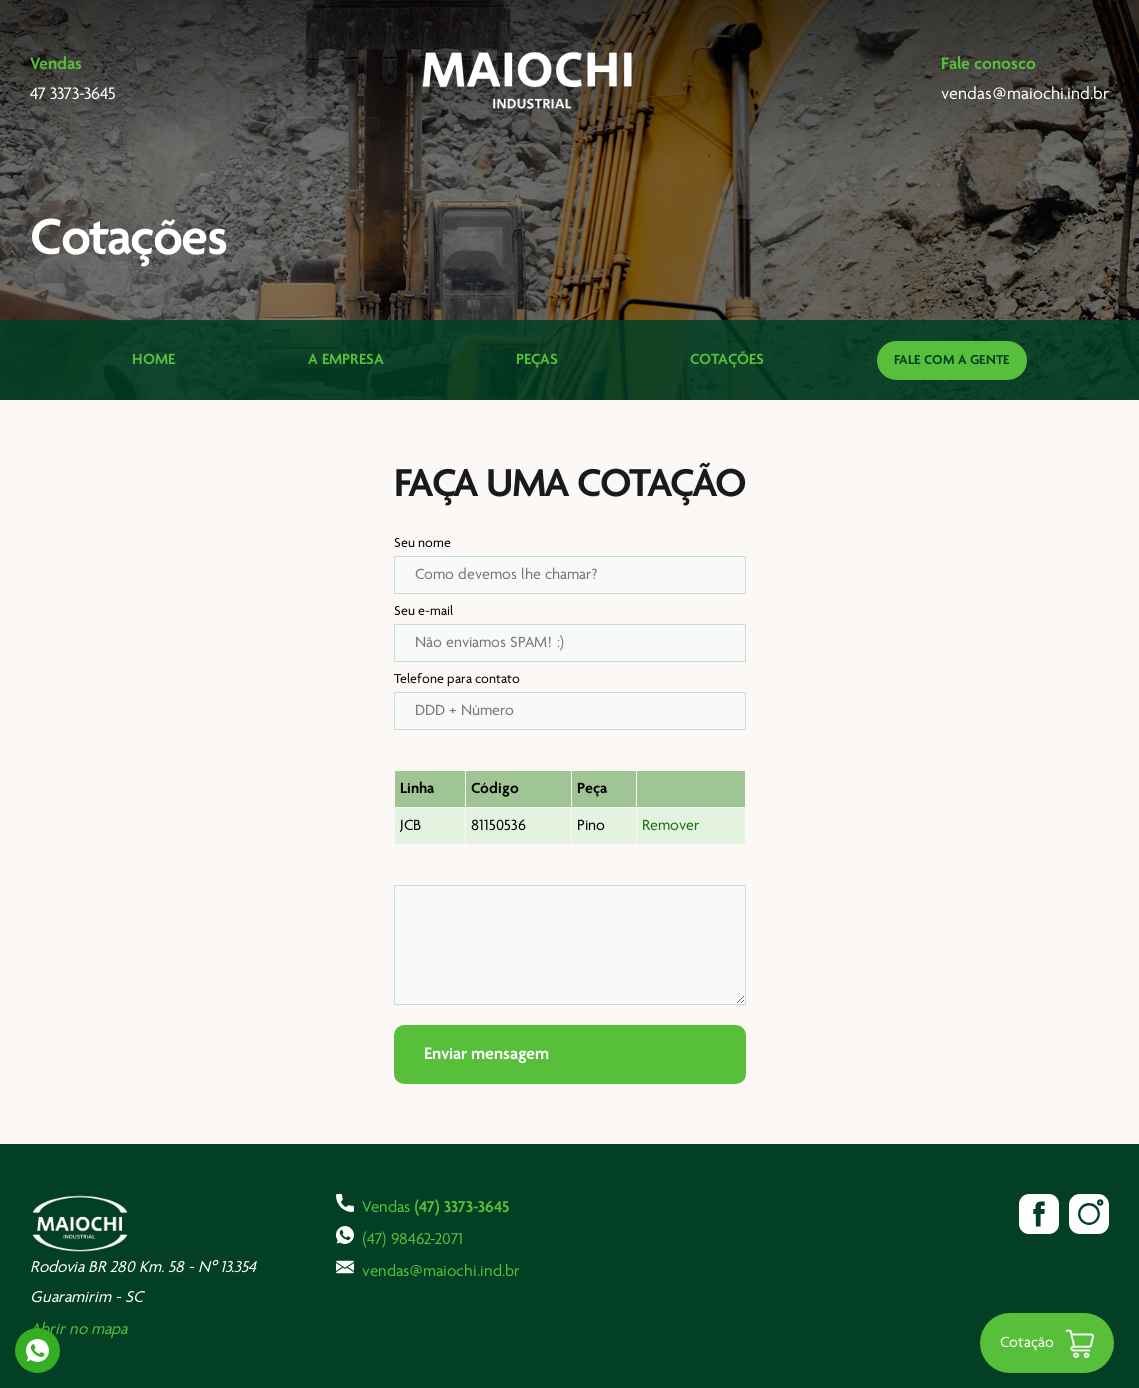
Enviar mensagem (486, 1054)
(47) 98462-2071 (399, 1237)
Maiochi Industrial (529, 80)
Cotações (727, 360)
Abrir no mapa (78, 1329)
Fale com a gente (952, 360)
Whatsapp (37, 1350)
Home (153, 360)
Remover (670, 826)
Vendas (422, 1205)
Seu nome (422, 543)
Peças (537, 360)
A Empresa (346, 360)
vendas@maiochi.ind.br (428, 1269)
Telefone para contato (457, 679)
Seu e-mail (423, 611)
